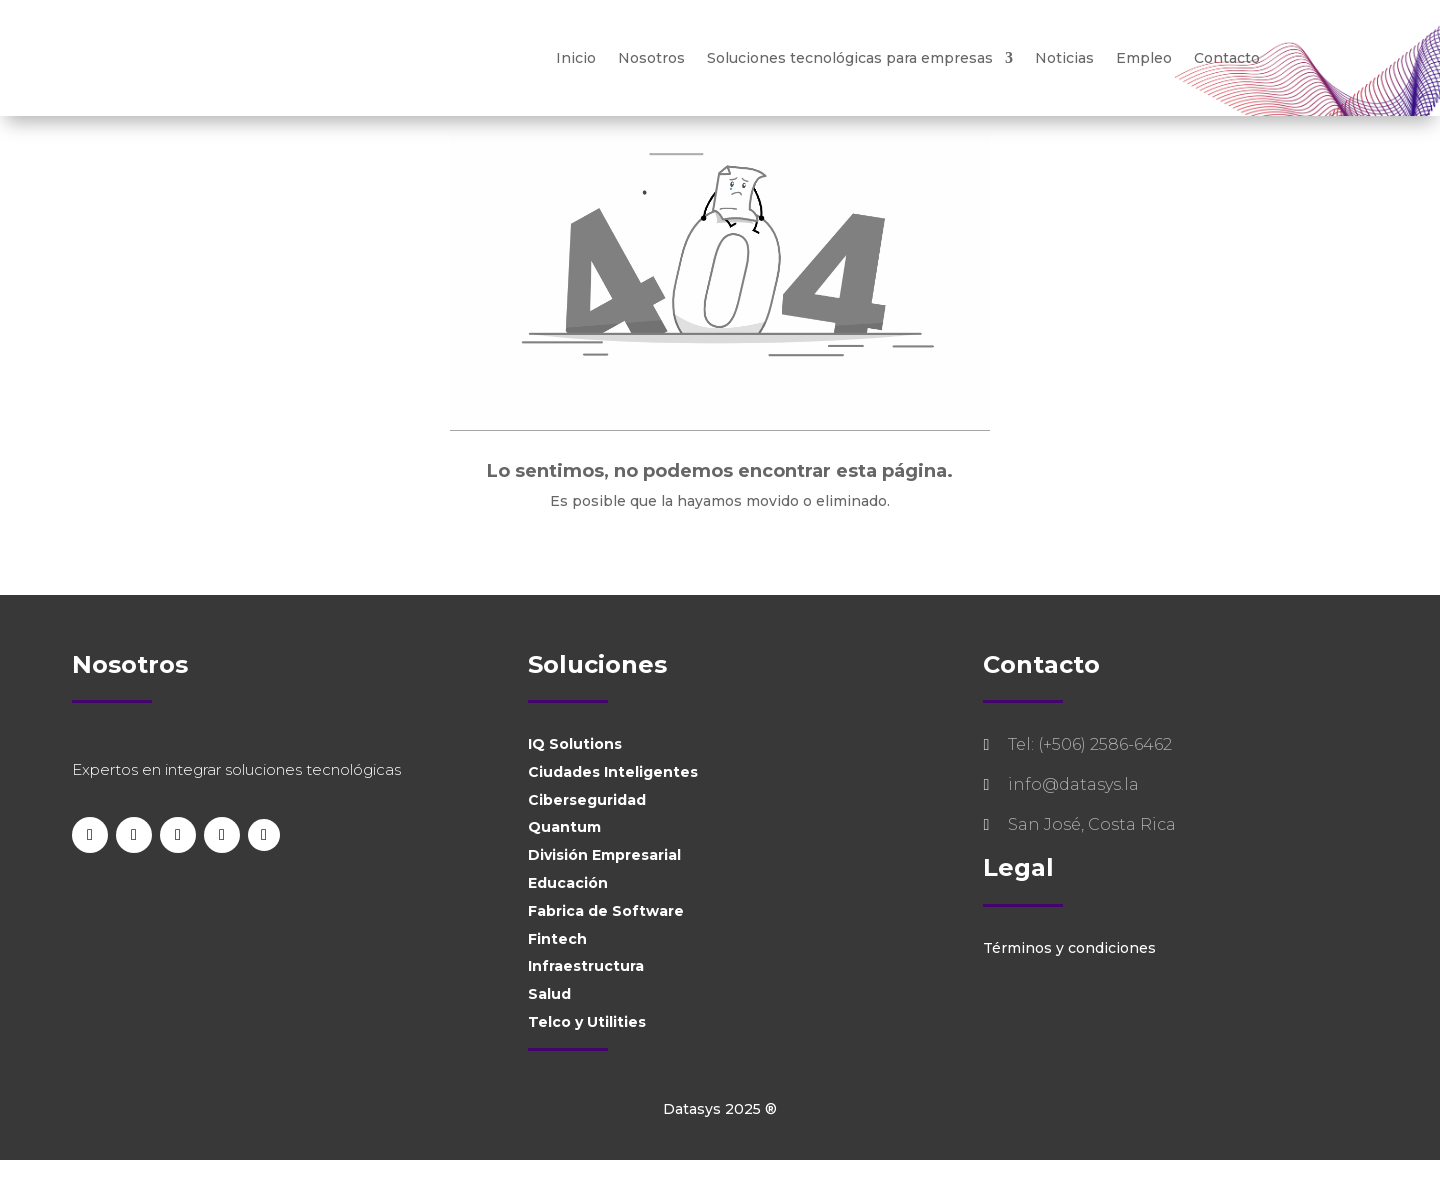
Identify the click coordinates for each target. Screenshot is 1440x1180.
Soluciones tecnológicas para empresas (850, 58)
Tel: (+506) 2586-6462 (1090, 764)
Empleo (1144, 58)
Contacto (1227, 58)
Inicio (576, 58)
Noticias (1064, 58)
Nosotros (651, 58)
